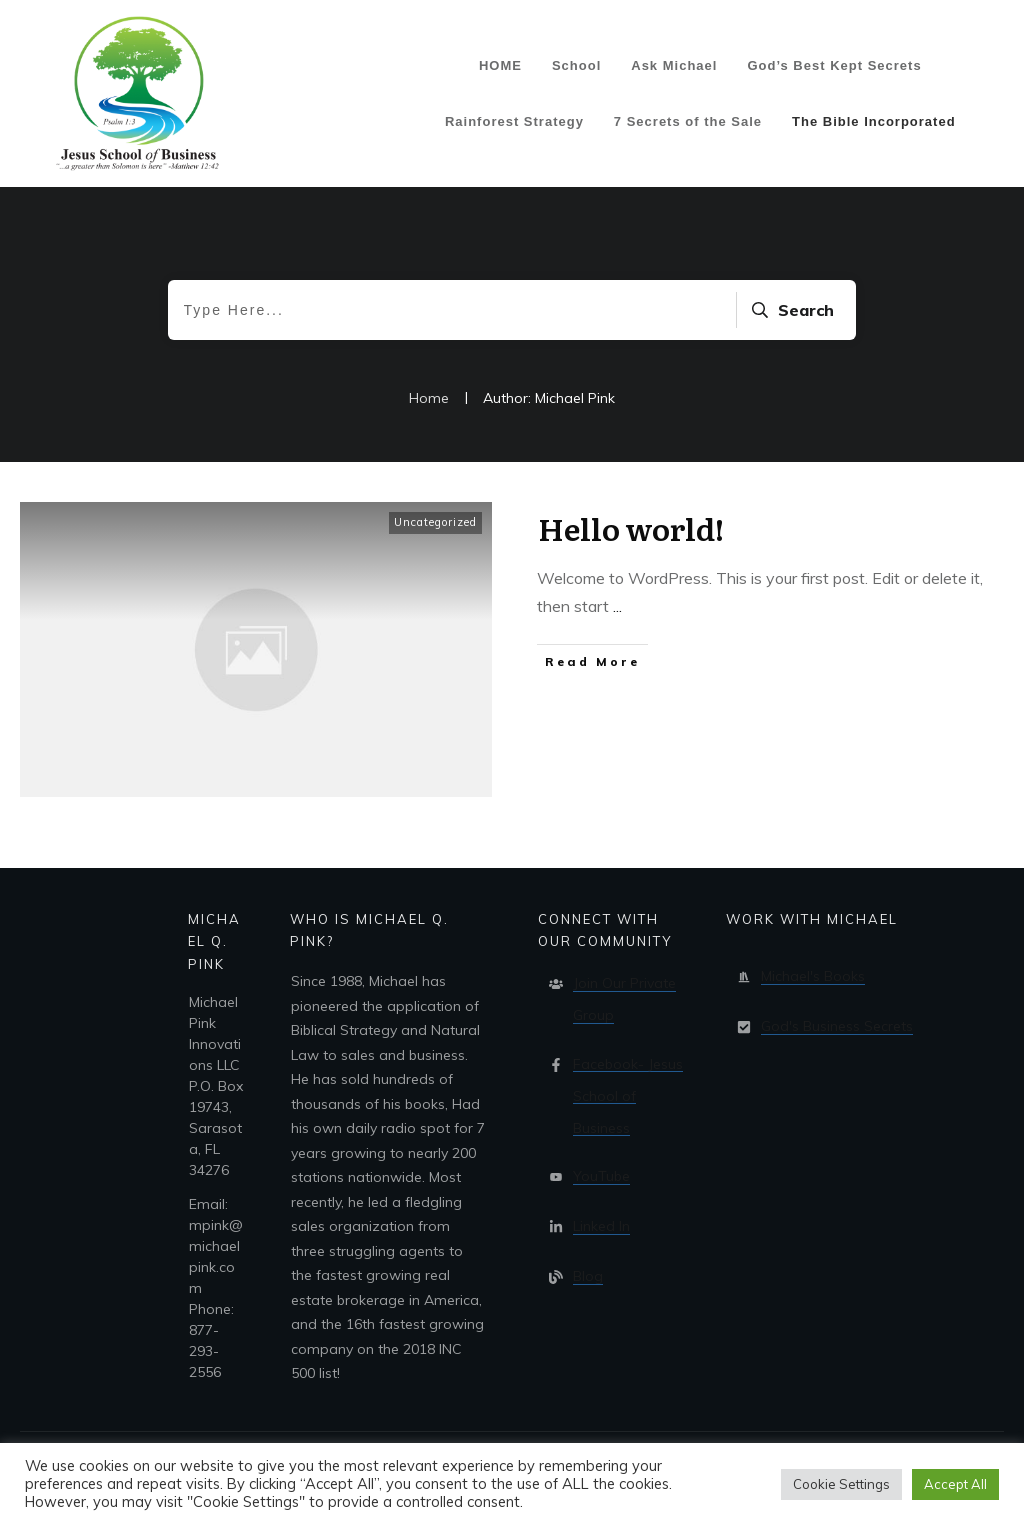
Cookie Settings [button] (841, 1484)
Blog (588, 1276)
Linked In (601, 1226)
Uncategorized (435, 522)
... (617, 606)
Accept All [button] (955, 1484)
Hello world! (631, 528)
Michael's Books (813, 976)
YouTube (601, 1176)
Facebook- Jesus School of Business (628, 1096)
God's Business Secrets (837, 1026)
